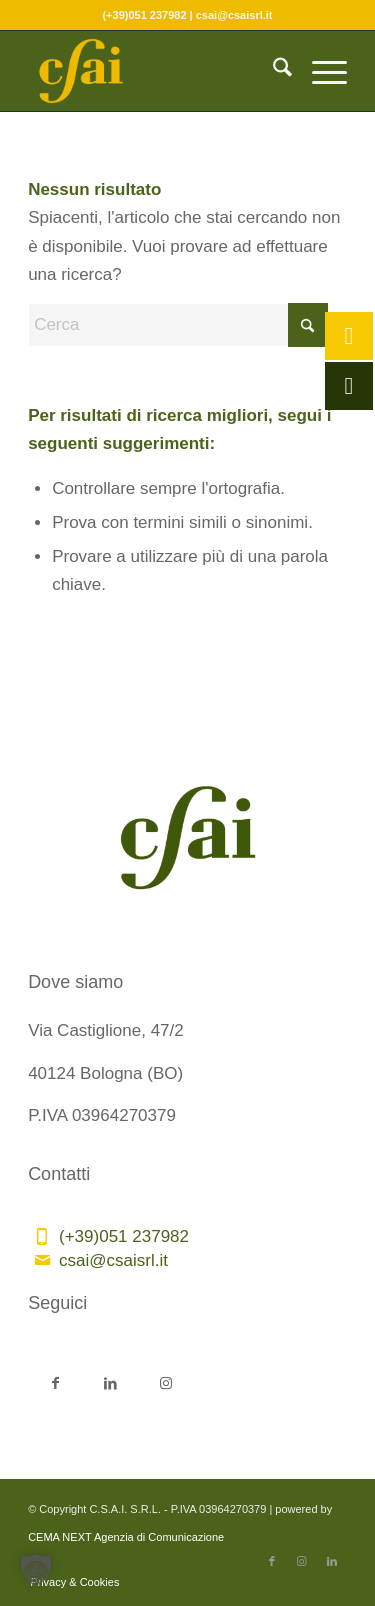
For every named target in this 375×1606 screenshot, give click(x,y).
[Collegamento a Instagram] (165, 1381)
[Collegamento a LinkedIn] (110, 1381)
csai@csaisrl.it (113, 1260)
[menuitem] (272, 71)
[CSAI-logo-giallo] (155, 71)
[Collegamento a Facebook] (55, 1381)
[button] (36, 1570)
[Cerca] (272, 71)
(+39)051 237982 (124, 1236)
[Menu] (319, 71)
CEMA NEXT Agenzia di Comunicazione (126, 1537)
